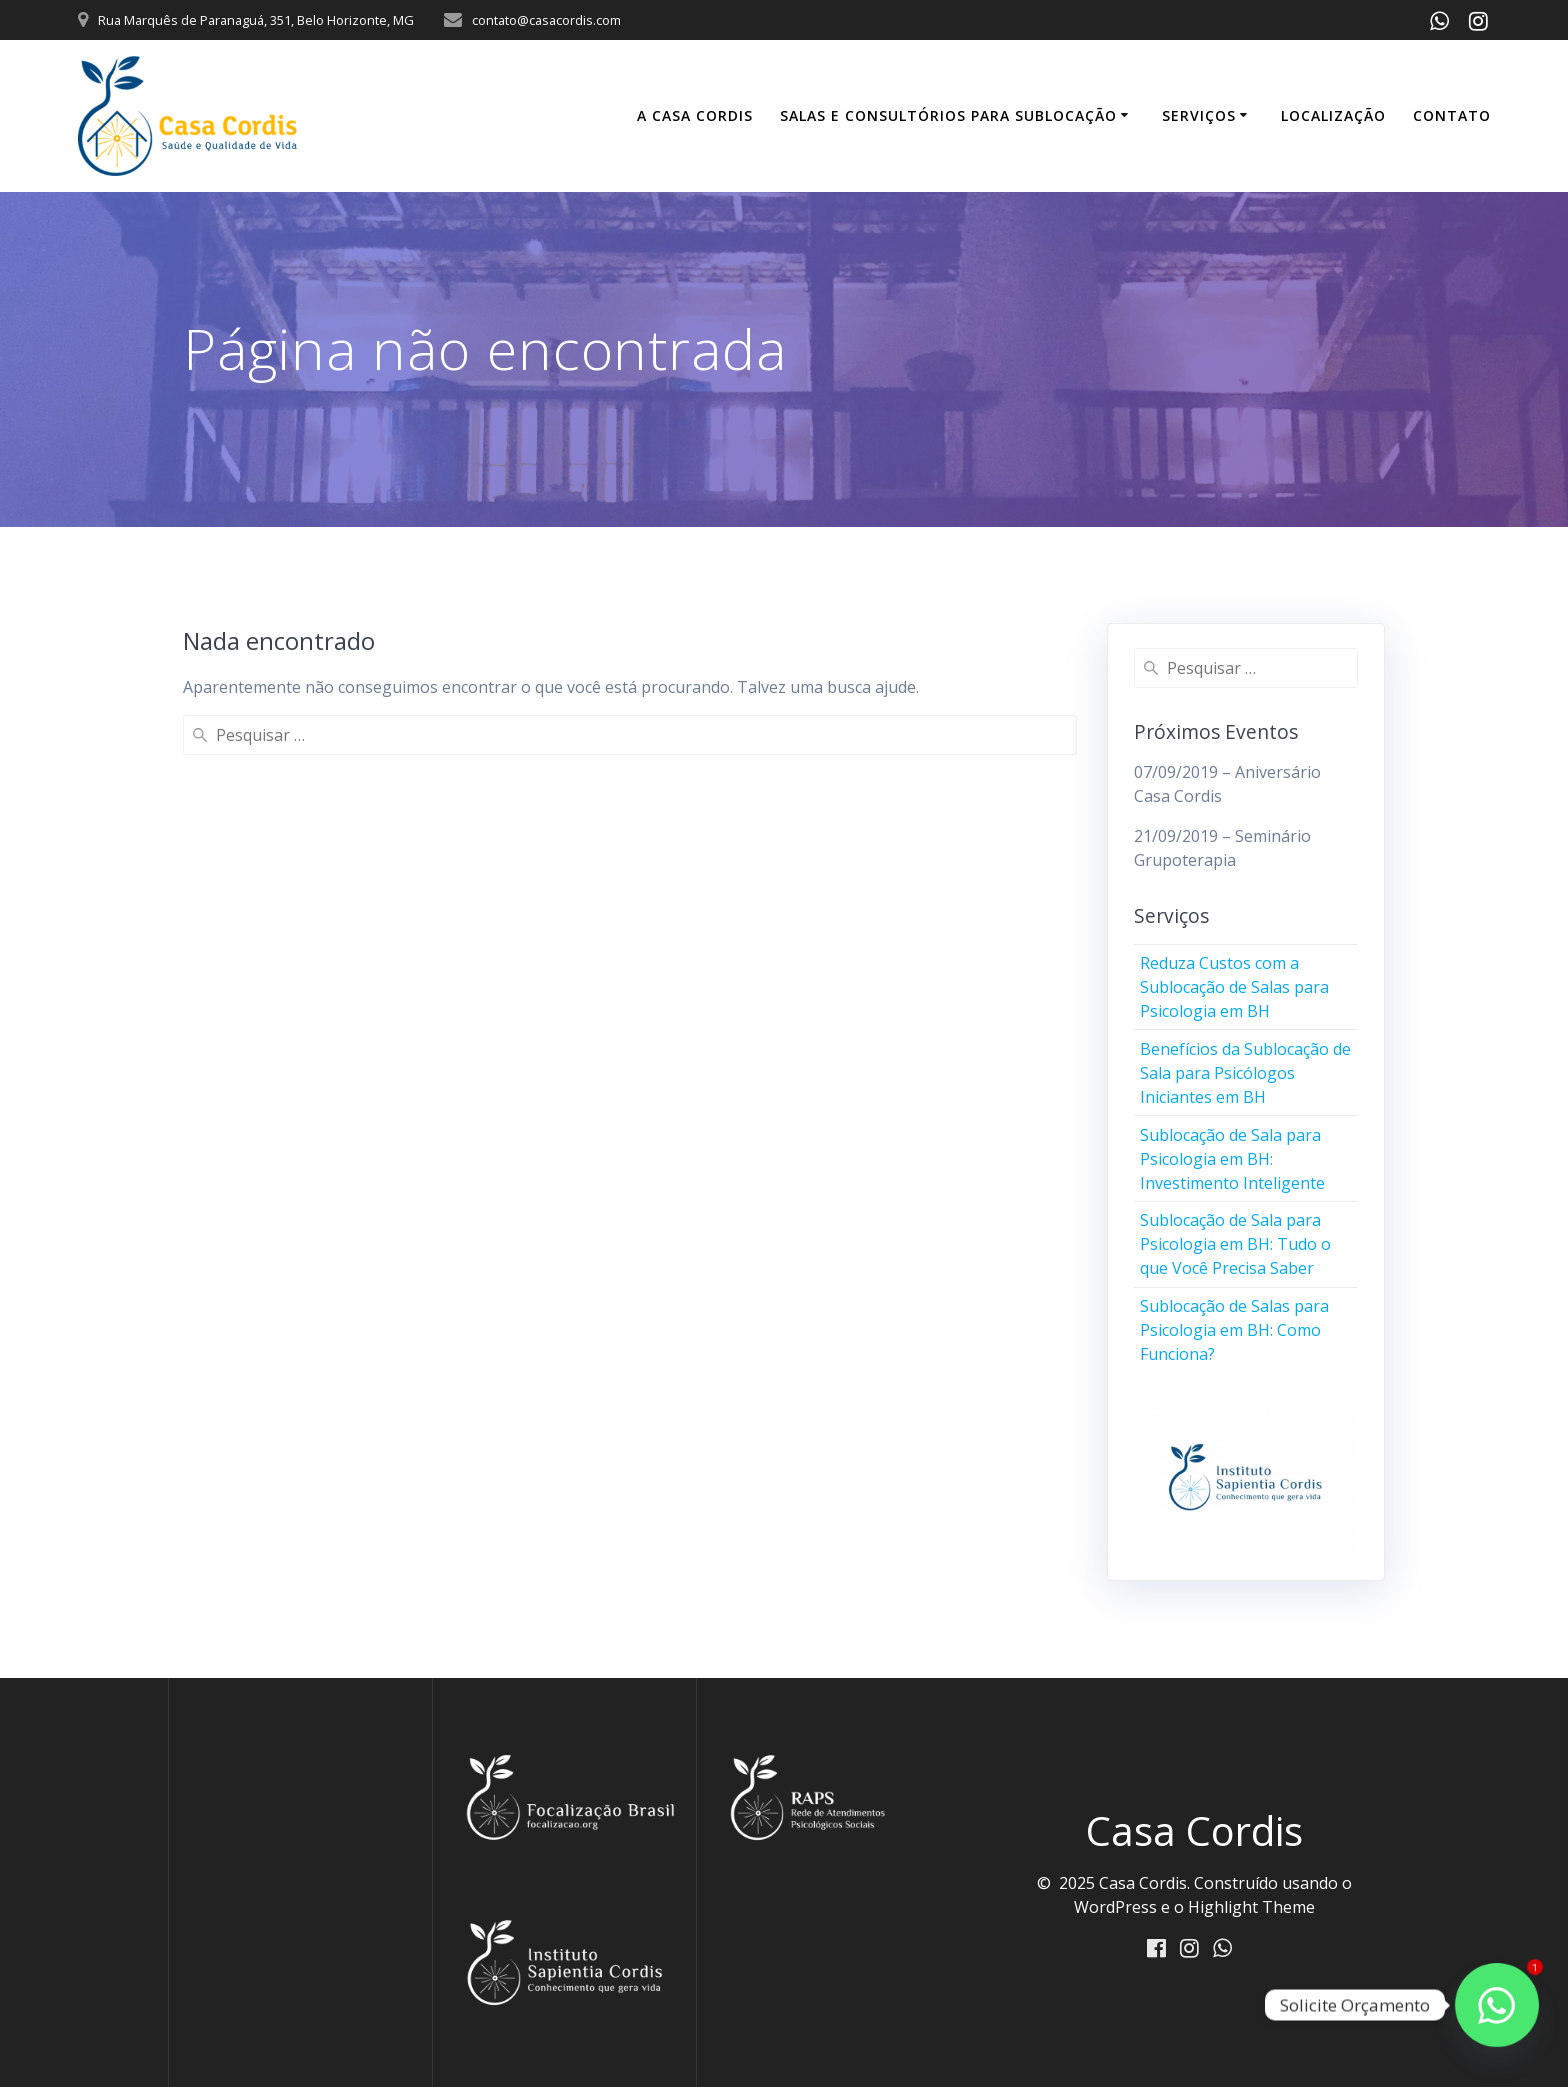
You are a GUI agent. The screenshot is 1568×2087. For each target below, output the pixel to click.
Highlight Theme (1251, 1907)
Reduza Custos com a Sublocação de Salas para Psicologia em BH (1234, 987)
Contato (1452, 115)
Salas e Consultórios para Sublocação (948, 115)
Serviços (1199, 115)
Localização (1333, 115)
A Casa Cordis (695, 115)
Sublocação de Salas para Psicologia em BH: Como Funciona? (1234, 1330)
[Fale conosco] (1497, 2005)
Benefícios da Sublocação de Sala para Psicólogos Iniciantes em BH (1245, 1073)
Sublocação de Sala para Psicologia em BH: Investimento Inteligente (1232, 1159)
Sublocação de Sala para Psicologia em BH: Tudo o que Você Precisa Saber (1235, 1244)
